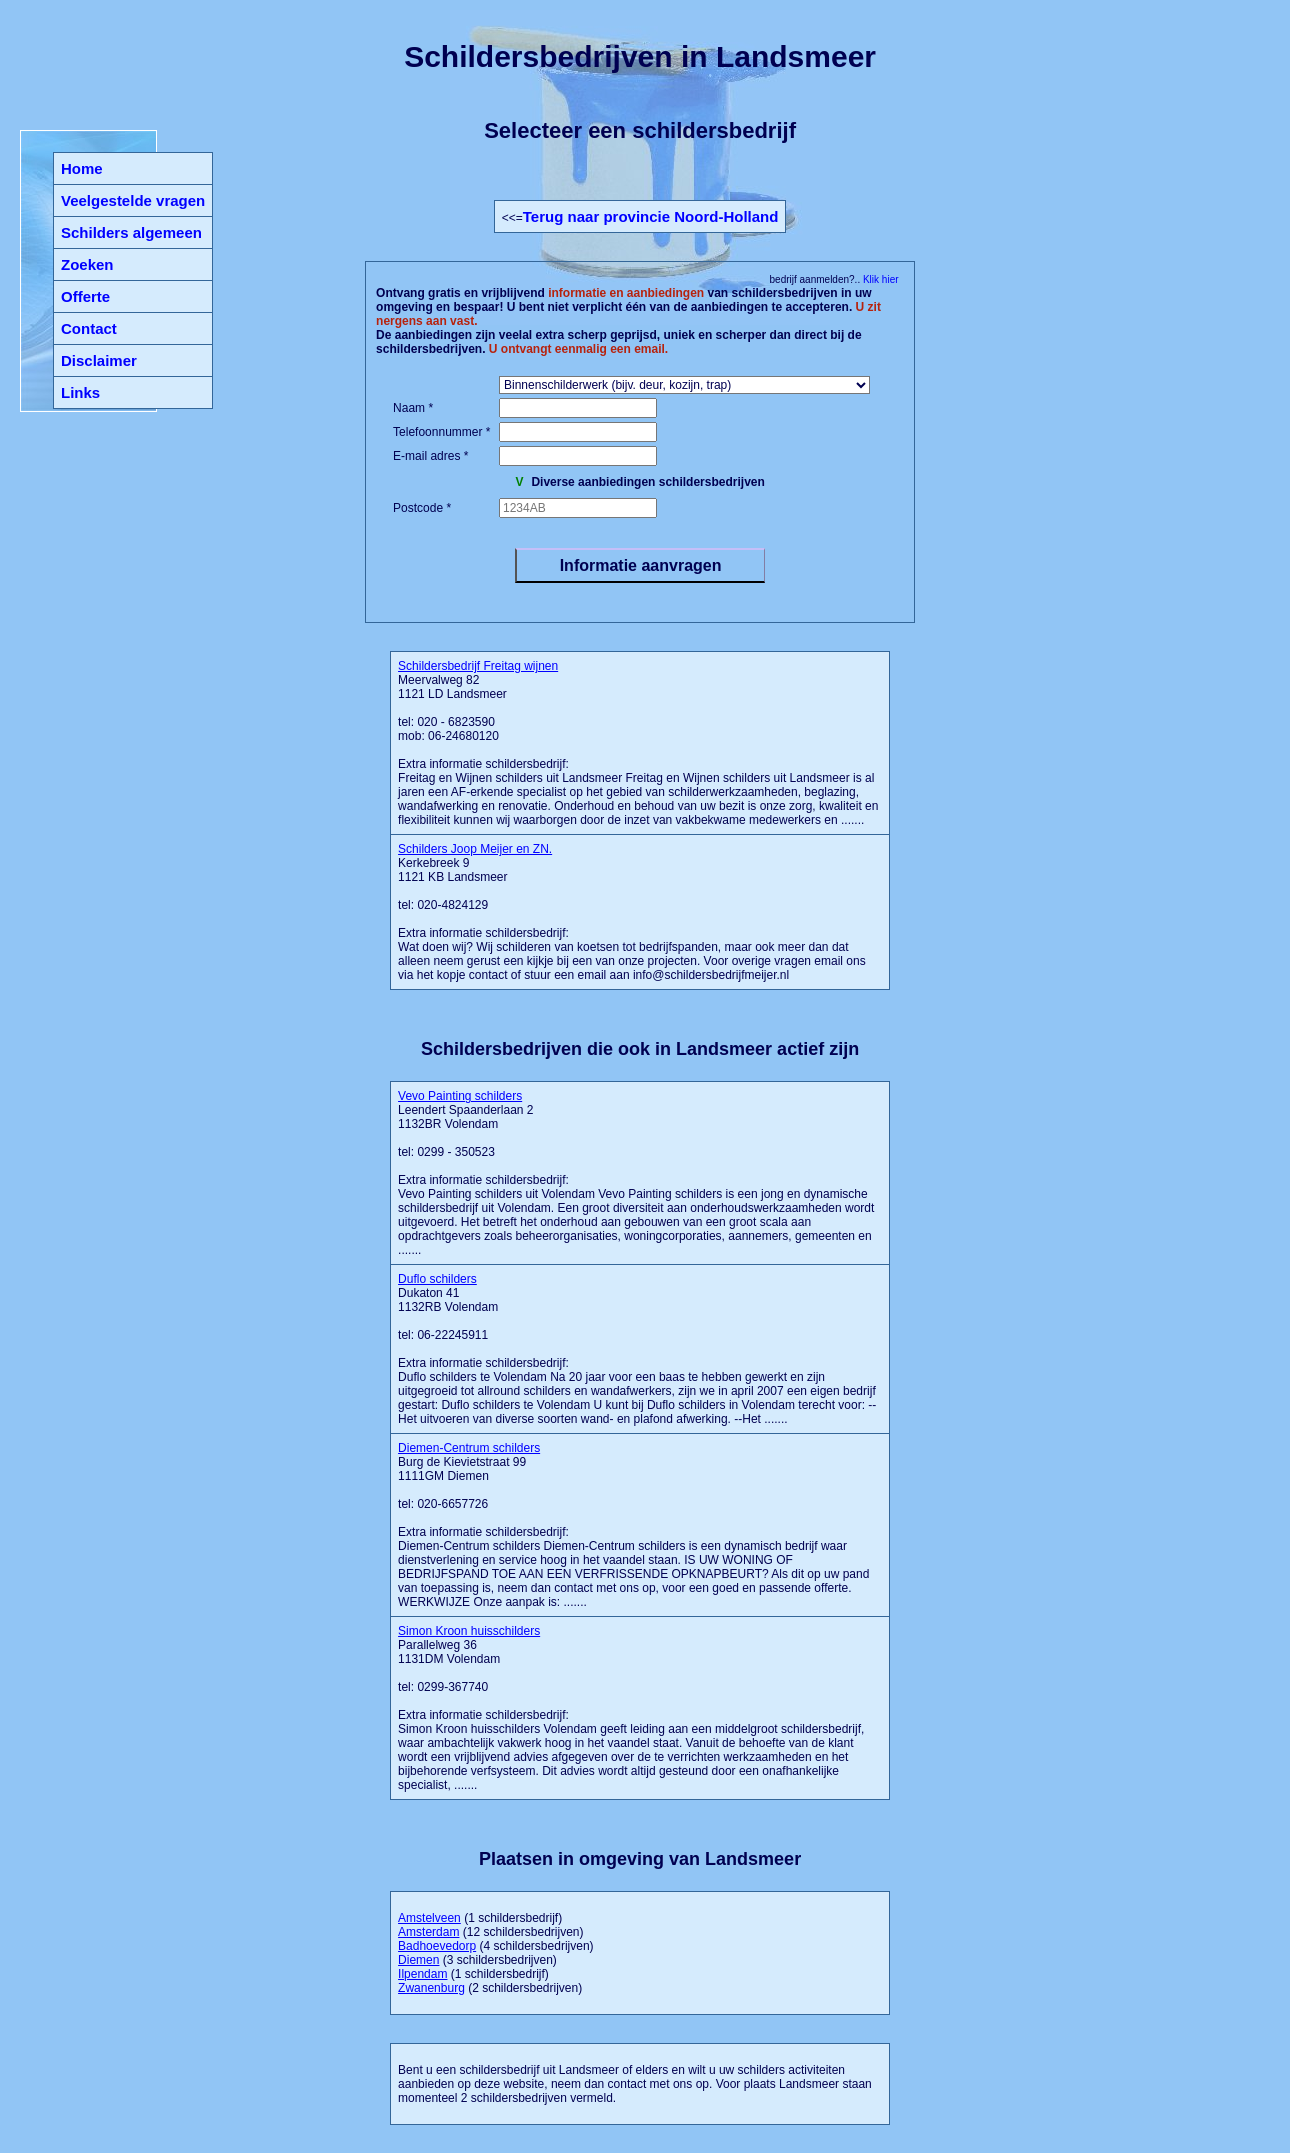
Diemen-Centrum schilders (469, 1448)
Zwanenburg (431, 1988)
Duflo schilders (437, 1279)
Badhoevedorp (437, 1946)
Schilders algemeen (131, 232)
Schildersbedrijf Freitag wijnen (478, 666)
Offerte (85, 296)
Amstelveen (429, 1918)
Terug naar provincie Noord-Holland (651, 216)
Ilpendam (422, 1974)
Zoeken (87, 264)
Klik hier (879, 279)
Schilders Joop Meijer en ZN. (475, 849)
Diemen (418, 1960)
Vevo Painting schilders (460, 1096)
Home (82, 168)
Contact (89, 328)
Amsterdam (428, 1932)
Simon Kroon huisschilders (469, 1631)
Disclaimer (99, 360)
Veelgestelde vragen (133, 200)
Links (80, 392)
